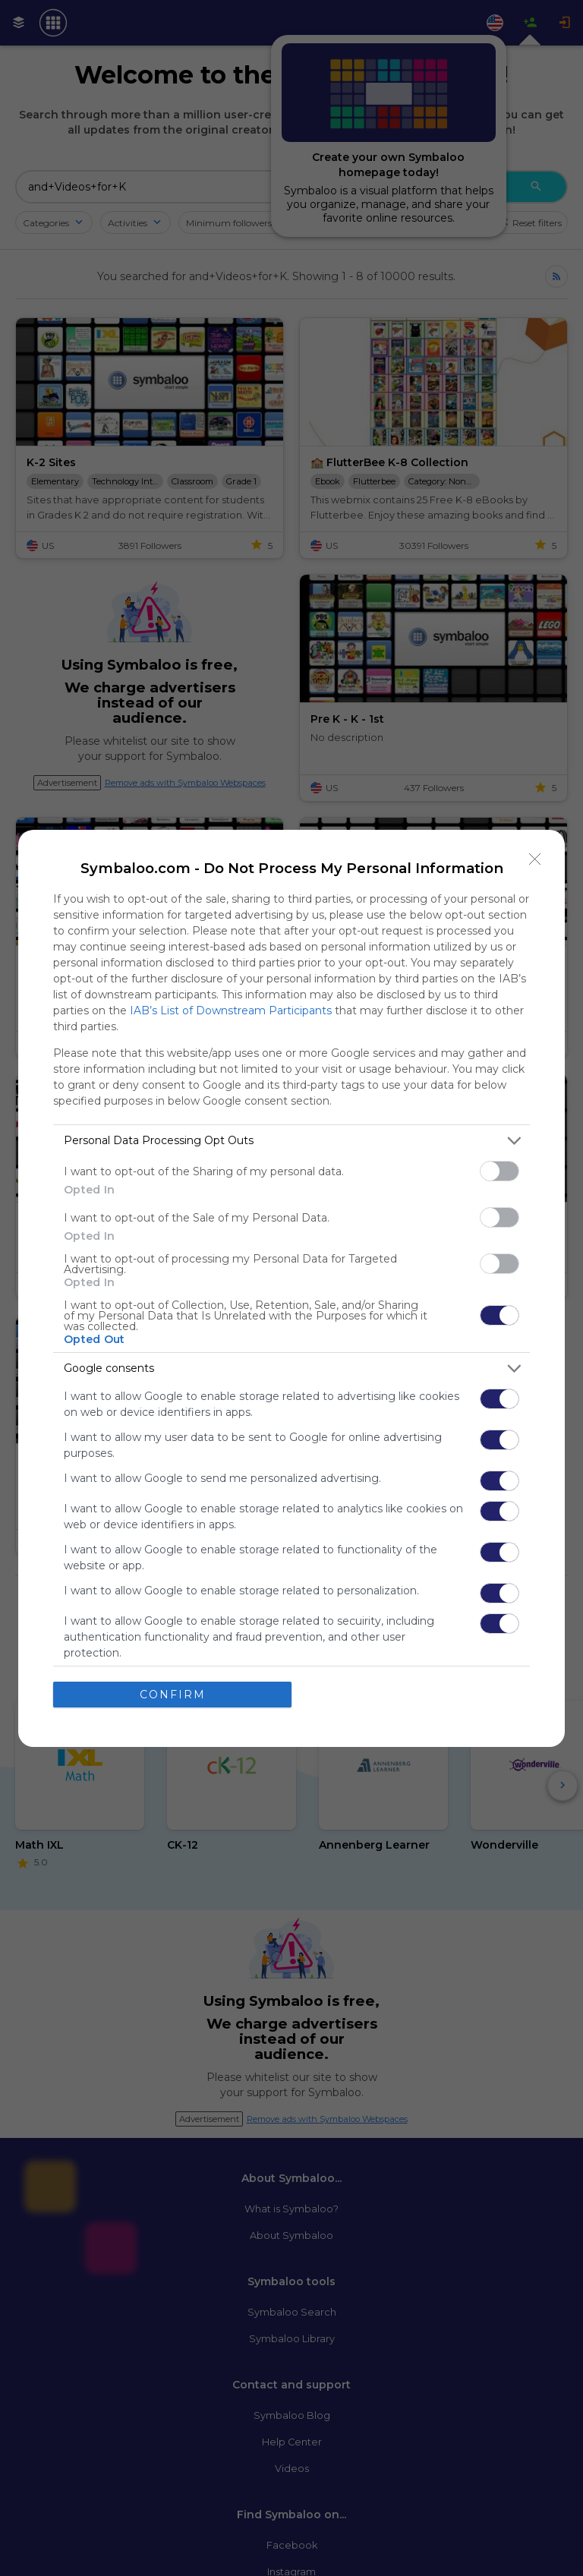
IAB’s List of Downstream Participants (231, 1010)
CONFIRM (173, 1694)
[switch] (499, 1171)
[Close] (535, 859)
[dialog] (291, 1288)
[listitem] (291, 1140)
